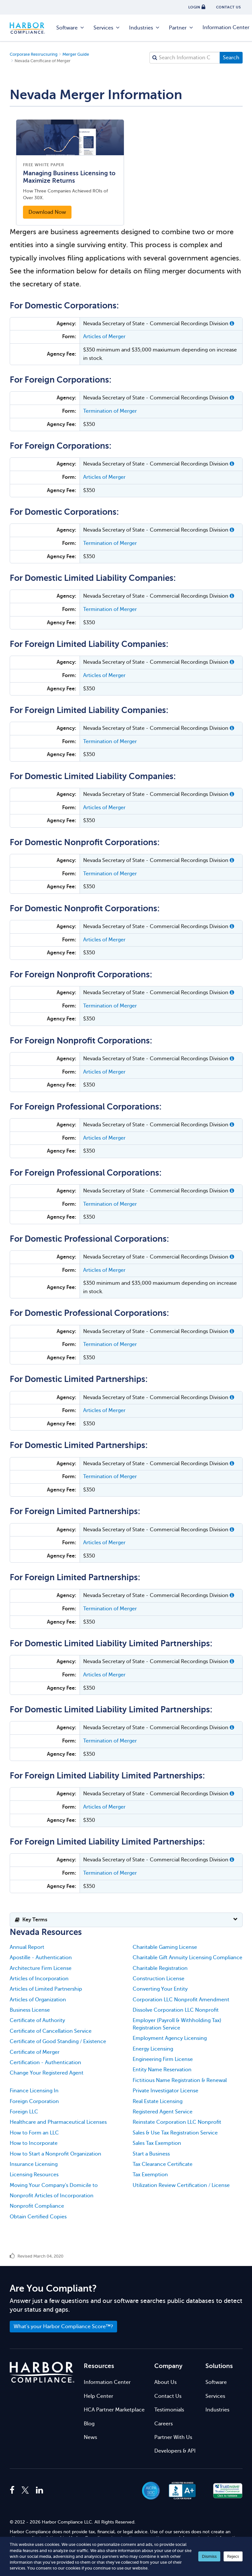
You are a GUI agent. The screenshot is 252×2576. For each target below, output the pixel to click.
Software (70, 28)
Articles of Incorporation (39, 1979)
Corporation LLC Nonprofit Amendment (181, 2000)
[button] (232, 324)
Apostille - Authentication (41, 1958)
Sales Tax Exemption (157, 2143)
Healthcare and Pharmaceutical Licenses (58, 2122)
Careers (163, 2424)
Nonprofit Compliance (37, 2206)
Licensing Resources (34, 2175)
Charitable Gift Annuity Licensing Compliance (187, 1958)
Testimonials (169, 2410)
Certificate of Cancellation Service (51, 2031)
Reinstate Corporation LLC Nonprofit (177, 2122)
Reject (233, 2556)
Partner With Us (173, 2437)
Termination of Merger (110, 411)
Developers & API (175, 2451)
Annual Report (27, 1947)
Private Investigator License (165, 2091)
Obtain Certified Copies (38, 2217)
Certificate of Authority (37, 2020)
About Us (165, 2382)
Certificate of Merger (35, 2052)
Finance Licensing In (34, 2091)
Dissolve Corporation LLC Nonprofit (176, 2010)
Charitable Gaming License (165, 1947)
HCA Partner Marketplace (114, 2410)
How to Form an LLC (34, 2133)
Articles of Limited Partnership (46, 1989)
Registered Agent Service (162, 2112)
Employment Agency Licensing (170, 2038)
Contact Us (167, 2396)
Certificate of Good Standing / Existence (58, 2041)
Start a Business (151, 2154)
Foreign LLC (24, 2112)
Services (106, 28)
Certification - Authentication (45, 2062)
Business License (30, 2010)
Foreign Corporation (34, 2101)
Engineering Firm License (163, 2059)
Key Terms (31, 1920)
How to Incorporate (34, 2143)
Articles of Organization (38, 2000)
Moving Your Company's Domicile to (54, 2185)
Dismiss (209, 2556)
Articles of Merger (104, 336)
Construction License (158, 1979)
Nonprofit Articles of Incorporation (51, 2196)
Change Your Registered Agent (46, 2073)
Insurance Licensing (34, 2164)
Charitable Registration (160, 1968)
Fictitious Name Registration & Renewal (180, 2080)
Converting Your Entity (160, 1989)
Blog (89, 2424)
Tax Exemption (150, 2175)
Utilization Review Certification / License (181, 2185)
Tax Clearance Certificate (162, 2164)
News (90, 2437)
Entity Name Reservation (162, 2070)
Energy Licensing (153, 2049)
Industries (144, 28)
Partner (181, 28)
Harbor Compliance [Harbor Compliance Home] (31, 28)
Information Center (107, 2382)
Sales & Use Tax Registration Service (175, 2133)
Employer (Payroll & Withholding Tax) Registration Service (177, 2024)
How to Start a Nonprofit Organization (55, 2154)
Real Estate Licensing (157, 2101)
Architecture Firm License (40, 1968)
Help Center (98, 2396)
